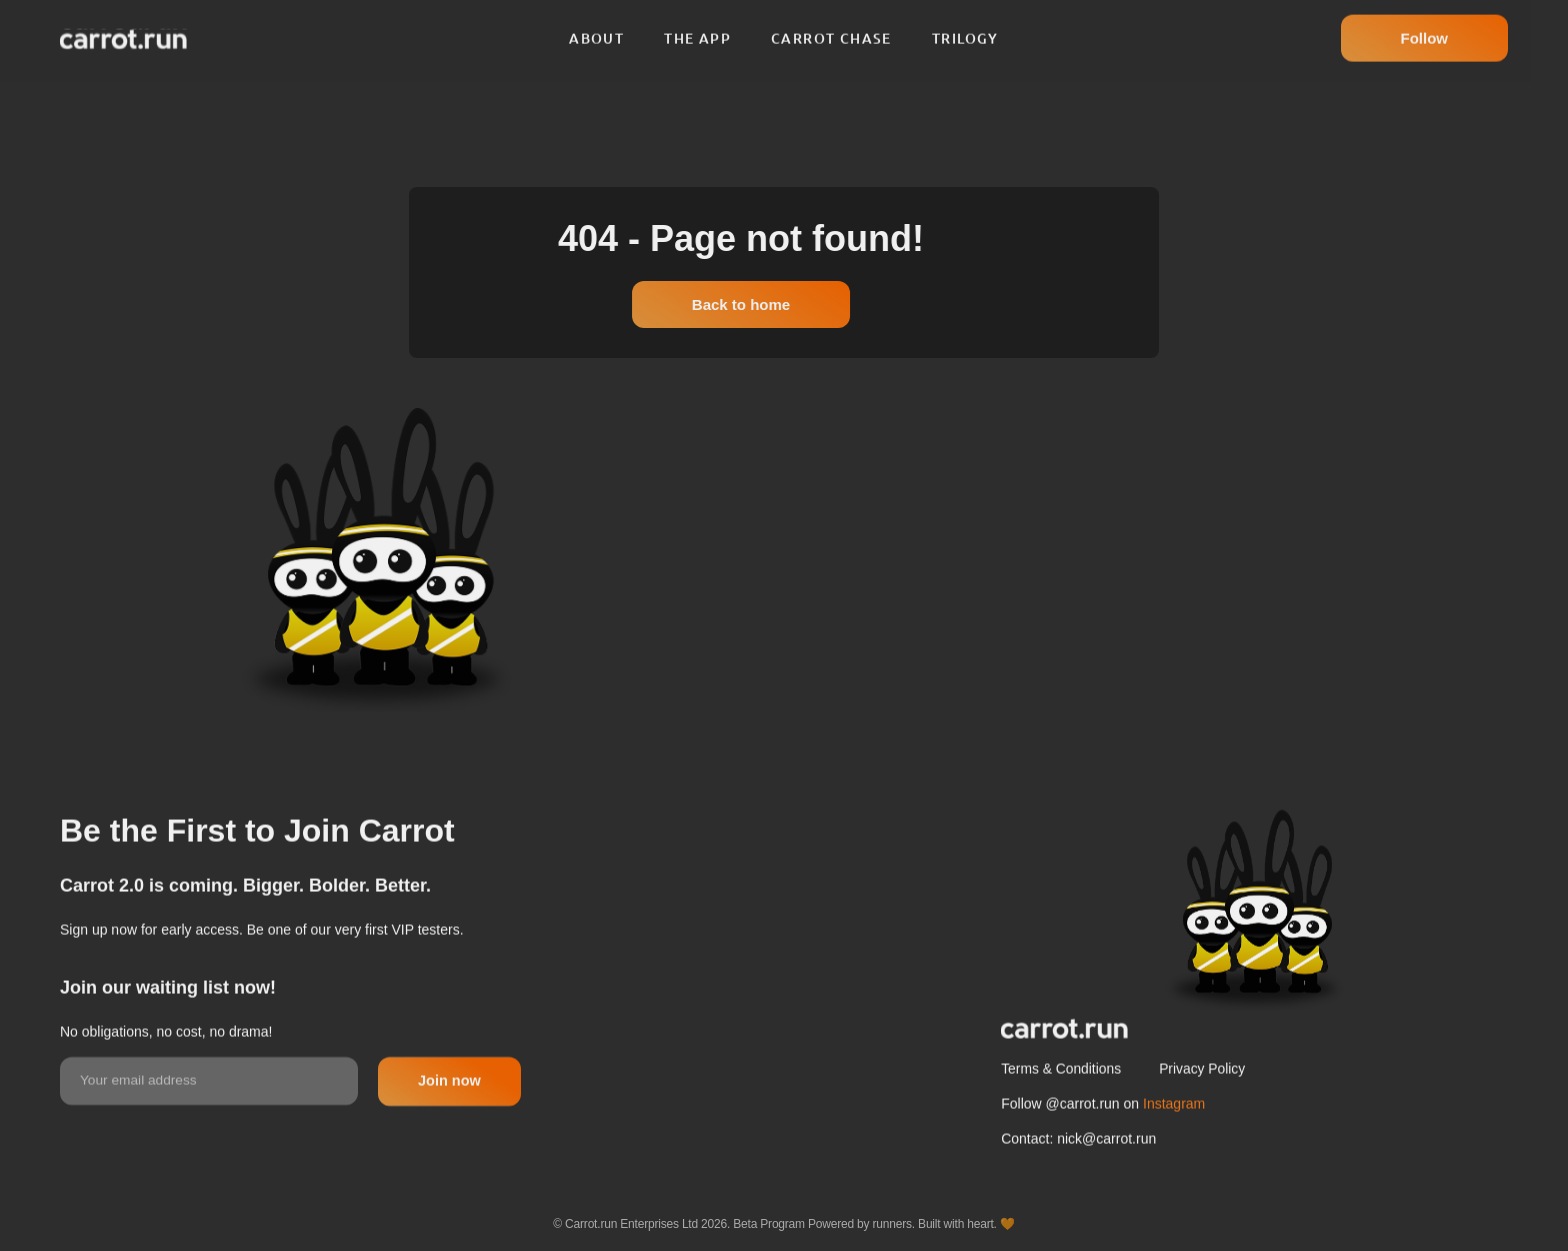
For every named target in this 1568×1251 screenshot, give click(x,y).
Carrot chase (831, 30)
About (596, 30)
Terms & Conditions (1061, 1116)
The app (697, 30)
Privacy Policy (1206, 1116)
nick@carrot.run (1106, 1185)
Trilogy (965, 30)
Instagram (1174, 1151)
